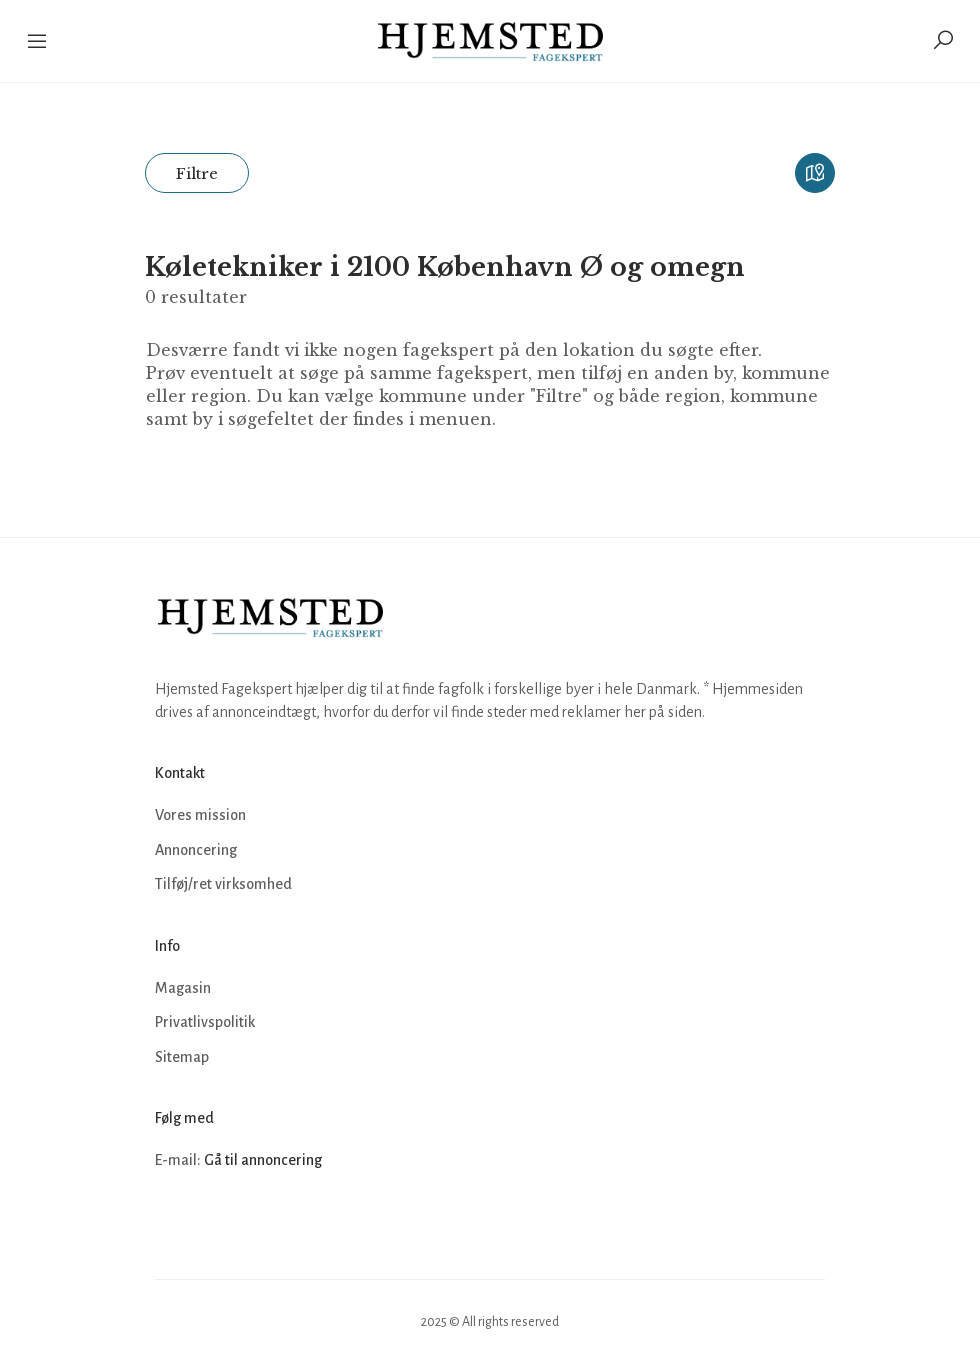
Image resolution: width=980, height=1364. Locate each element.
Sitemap (182, 1057)
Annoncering (196, 850)
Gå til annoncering (263, 1160)
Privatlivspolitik (205, 1022)
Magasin (183, 988)
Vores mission (200, 815)
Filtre (197, 173)
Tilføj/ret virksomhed (223, 884)
